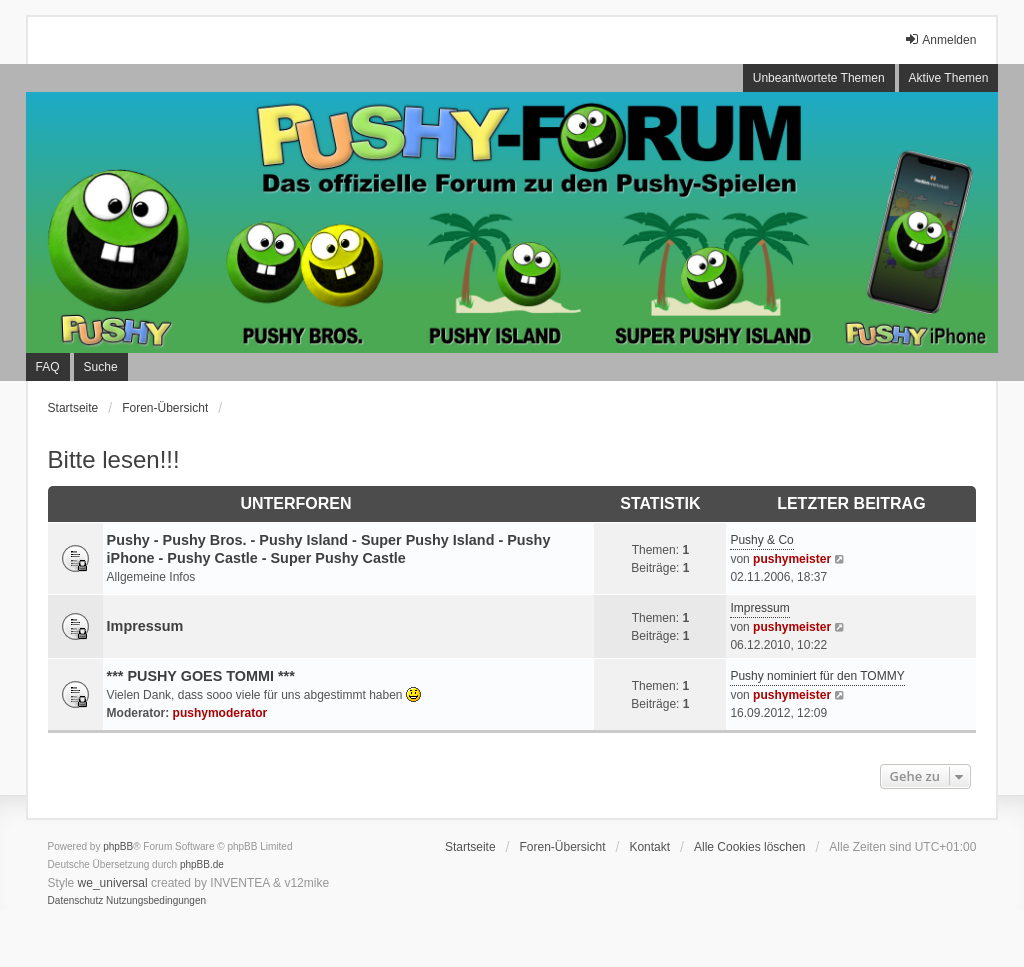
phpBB (118, 846)
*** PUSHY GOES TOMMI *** (201, 676)
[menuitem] (76, 901)
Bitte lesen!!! (114, 459)
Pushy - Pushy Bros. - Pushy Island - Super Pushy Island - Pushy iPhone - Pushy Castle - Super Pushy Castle (329, 549)
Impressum (145, 626)
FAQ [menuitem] (48, 367)
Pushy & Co (761, 540)
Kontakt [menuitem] (649, 847)
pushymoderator (220, 713)
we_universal (113, 883)
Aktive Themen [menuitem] (949, 78)
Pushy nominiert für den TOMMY (817, 676)
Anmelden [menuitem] (940, 39)
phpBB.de (202, 864)
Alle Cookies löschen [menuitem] (749, 847)
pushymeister (792, 559)
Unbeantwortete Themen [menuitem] (819, 78)
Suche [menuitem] (101, 367)
